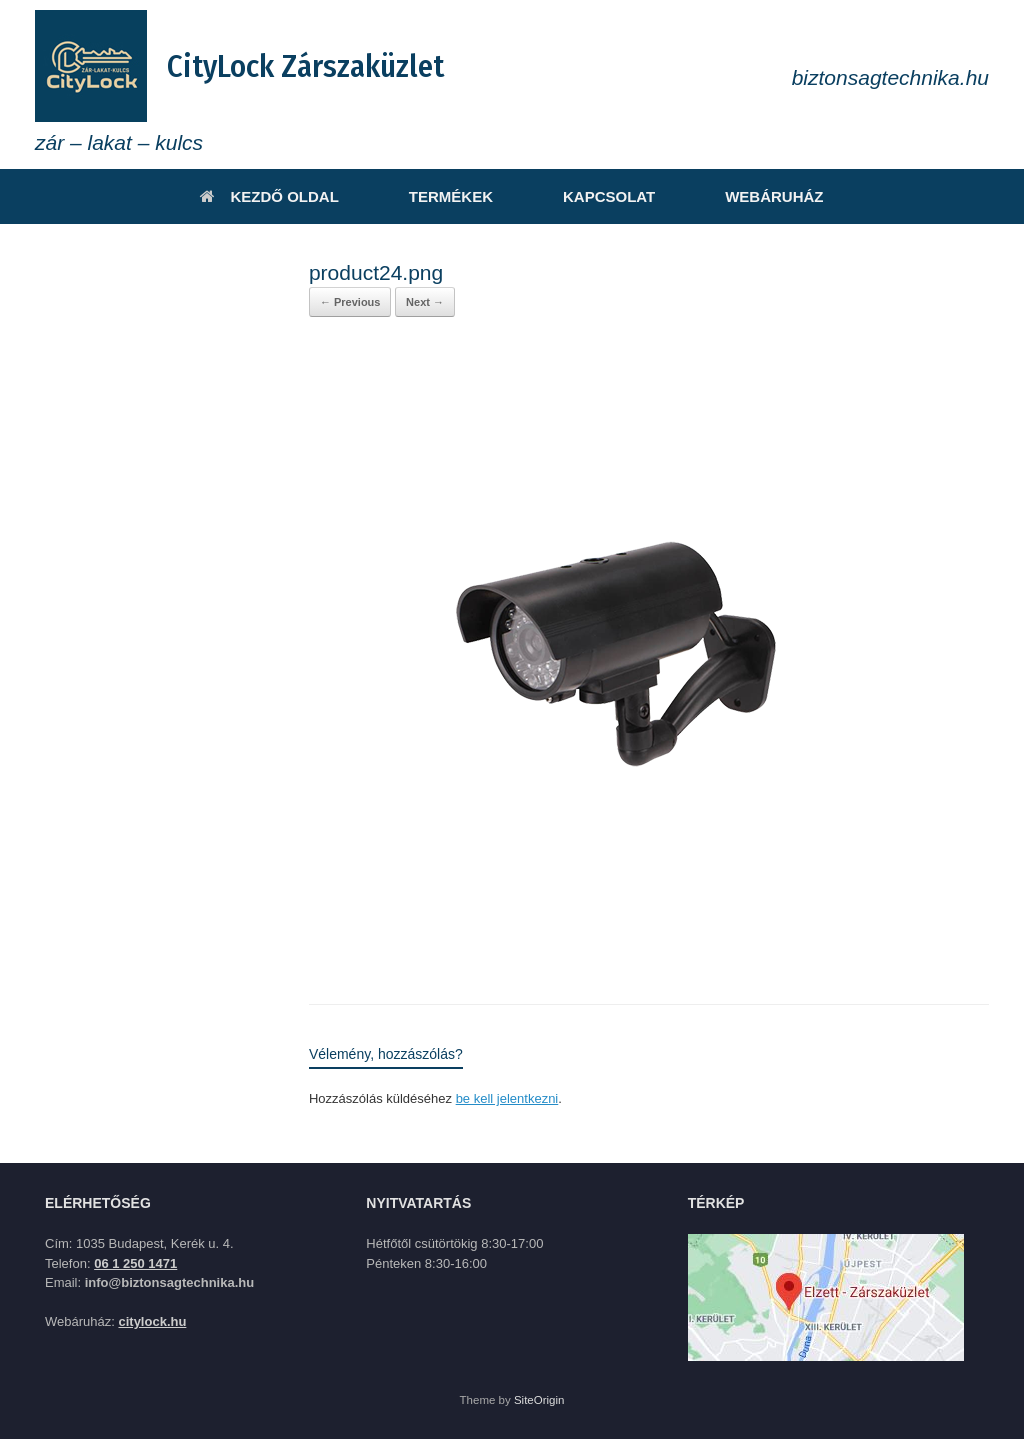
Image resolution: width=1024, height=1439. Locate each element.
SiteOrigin (539, 1400)
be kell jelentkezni (507, 1098)
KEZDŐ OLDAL (269, 196)
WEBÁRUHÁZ (774, 196)
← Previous (350, 302)
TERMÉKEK (451, 196)
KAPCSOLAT (609, 196)
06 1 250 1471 (135, 1263)
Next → (425, 302)
